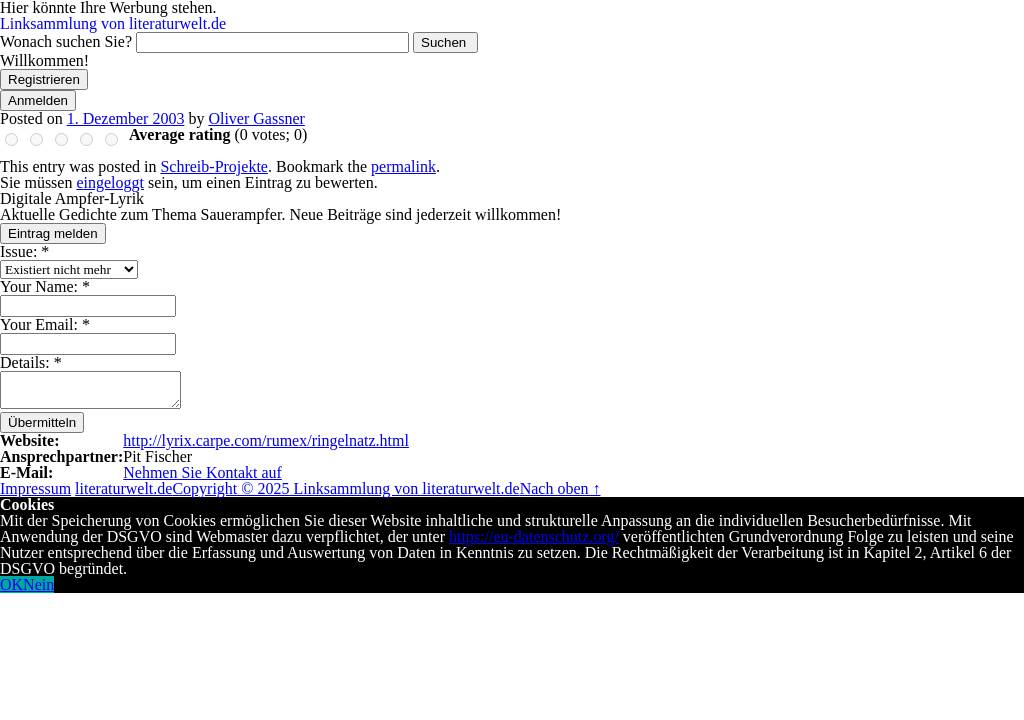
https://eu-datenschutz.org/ (534, 536)
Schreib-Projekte (214, 166)
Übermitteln (42, 422)
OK (11, 584)
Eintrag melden (53, 233)
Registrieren (44, 79)
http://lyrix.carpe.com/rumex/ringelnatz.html (266, 440)
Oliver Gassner (256, 118)
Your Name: (45, 286)
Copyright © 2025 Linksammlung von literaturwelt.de (345, 488)
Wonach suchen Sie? (66, 41)
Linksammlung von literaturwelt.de (113, 23)
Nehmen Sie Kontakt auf (202, 472)
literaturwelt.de (123, 488)
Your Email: (45, 324)
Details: (31, 362)
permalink (403, 166)
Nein (38, 584)
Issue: (24, 251)
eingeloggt (110, 182)
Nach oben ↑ (560, 488)
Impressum (35, 488)
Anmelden (38, 100)
